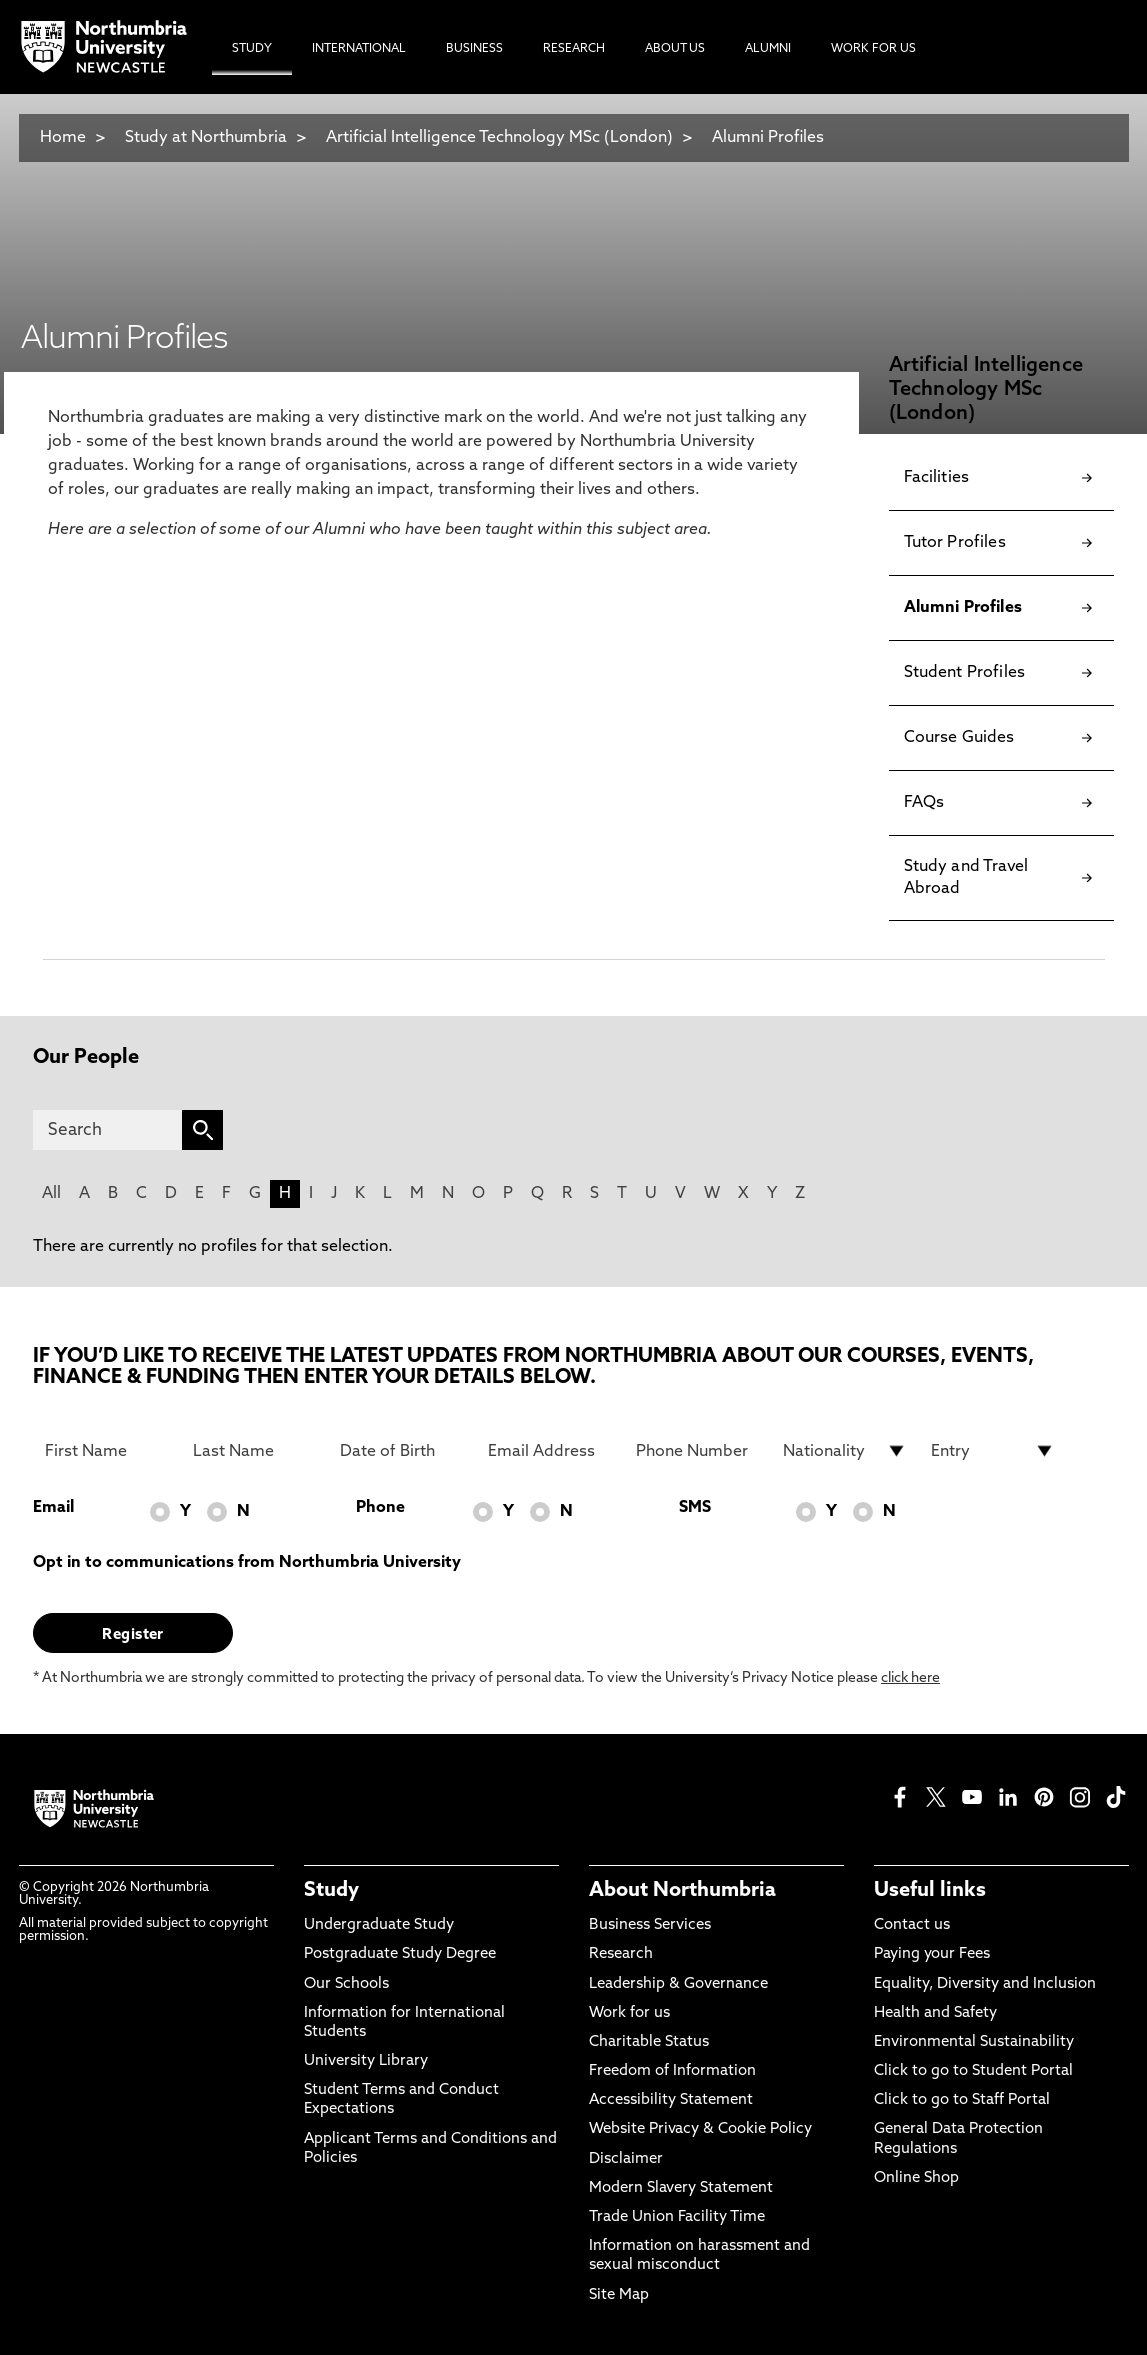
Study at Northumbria (206, 138)
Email (53, 1508)
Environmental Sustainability (974, 2042)
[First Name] (107, 1451)
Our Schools (346, 1984)
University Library (366, 2061)
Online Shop (916, 2178)
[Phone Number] (698, 1451)
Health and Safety (935, 2013)
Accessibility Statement (671, 2100)
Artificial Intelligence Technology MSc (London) (499, 138)
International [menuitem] (359, 49)
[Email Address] (550, 1451)
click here (910, 1678)
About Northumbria (682, 1891)
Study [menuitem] (252, 49)
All (51, 1194)
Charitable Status (649, 2042)
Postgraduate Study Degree (400, 1954)
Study (331, 1891)
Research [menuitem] (574, 49)
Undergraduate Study (379, 1925)
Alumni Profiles (768, 138)
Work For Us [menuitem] (873, 49)
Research (621, 1954)
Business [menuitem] (474, 49)
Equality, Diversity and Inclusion (985, 1984)
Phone (380, 1508)
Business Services (650, 1925)
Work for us (629, 2013)
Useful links (930, 1891)
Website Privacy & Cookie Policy (700, 2129)
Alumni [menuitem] (768, 49)
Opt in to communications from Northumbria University (247, 1563)
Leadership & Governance (678, 1984)
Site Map (619, 2295)
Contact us (912, 1925)
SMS (695, 1508)
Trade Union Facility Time (677, 2217)
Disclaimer (626, 2159)
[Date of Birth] (402, 1451)
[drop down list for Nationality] (845, 1451)
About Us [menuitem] (675, 49)
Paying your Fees (932, 1954)
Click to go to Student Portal (973, 2071)
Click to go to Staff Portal (962, 2100)
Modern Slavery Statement (681, 2188)
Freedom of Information (672, 2071)
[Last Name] (255, 1451)
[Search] (107, 1130)
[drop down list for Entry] (993, 1451)
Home (63, 138)
